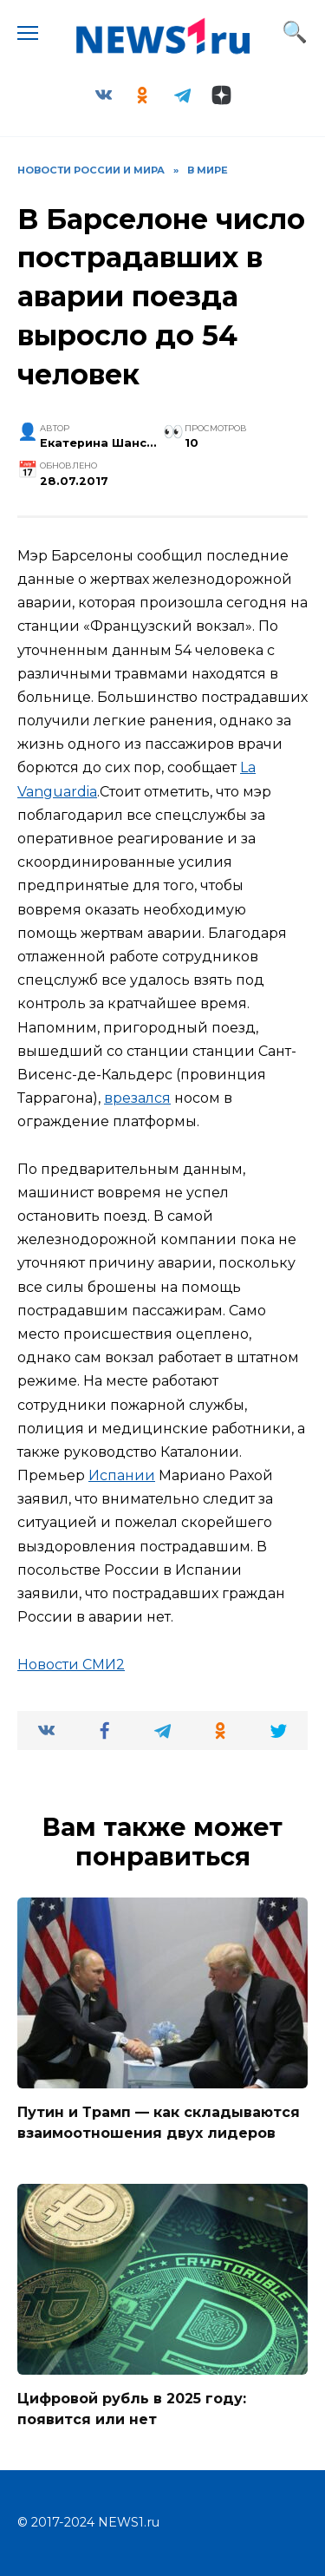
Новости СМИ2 (71, 1664)
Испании (121, 1475)
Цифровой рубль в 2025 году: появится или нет (131, 2409)
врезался (137, 1098)
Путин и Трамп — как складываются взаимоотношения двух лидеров (158, 2122)
